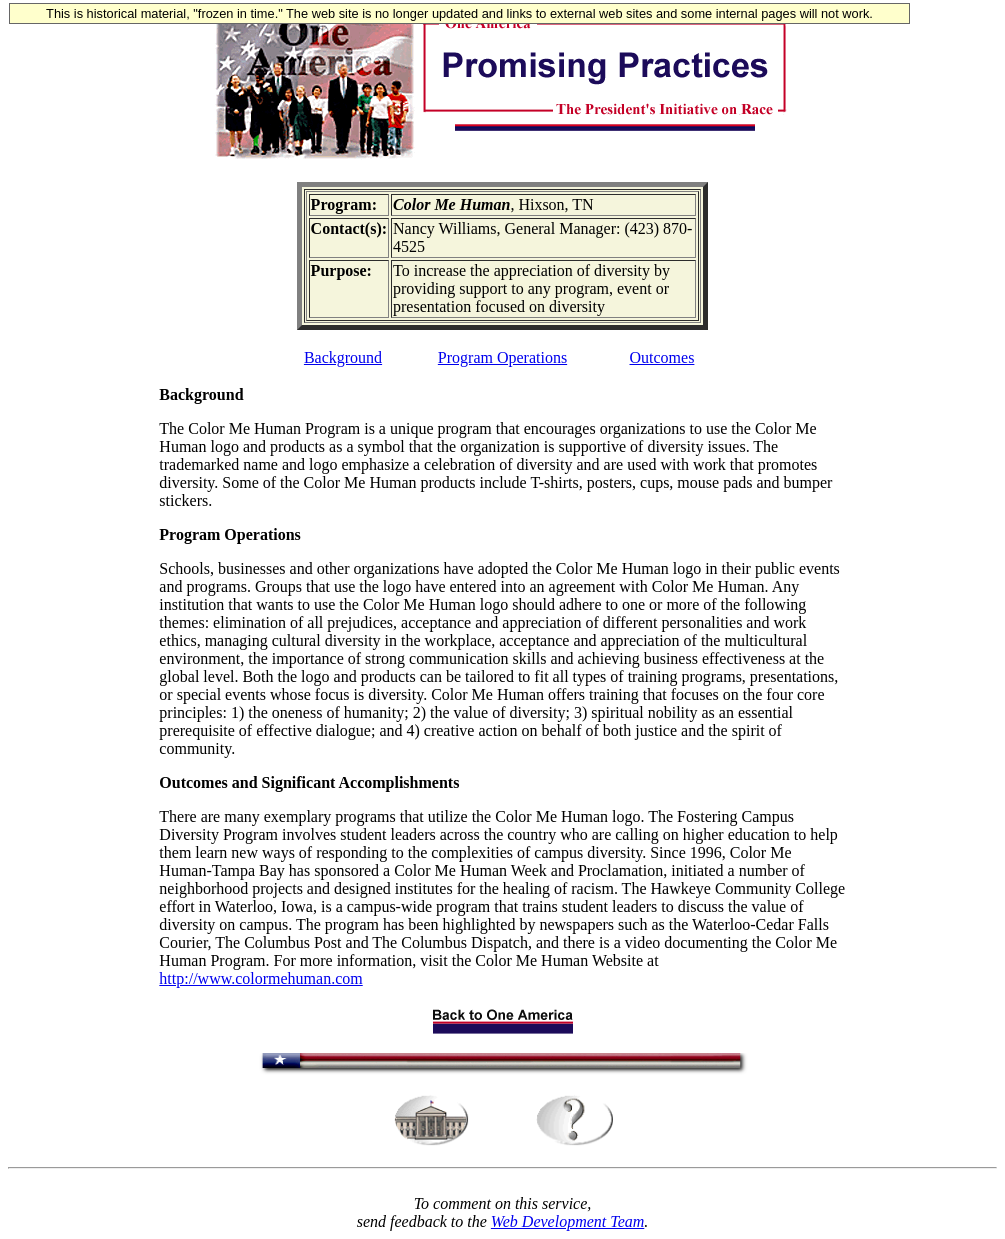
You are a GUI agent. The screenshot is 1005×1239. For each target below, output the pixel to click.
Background (343, 357)
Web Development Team (567, 1221)
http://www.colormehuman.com (260, 978)
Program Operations (502, 357)
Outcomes (662, 357)
